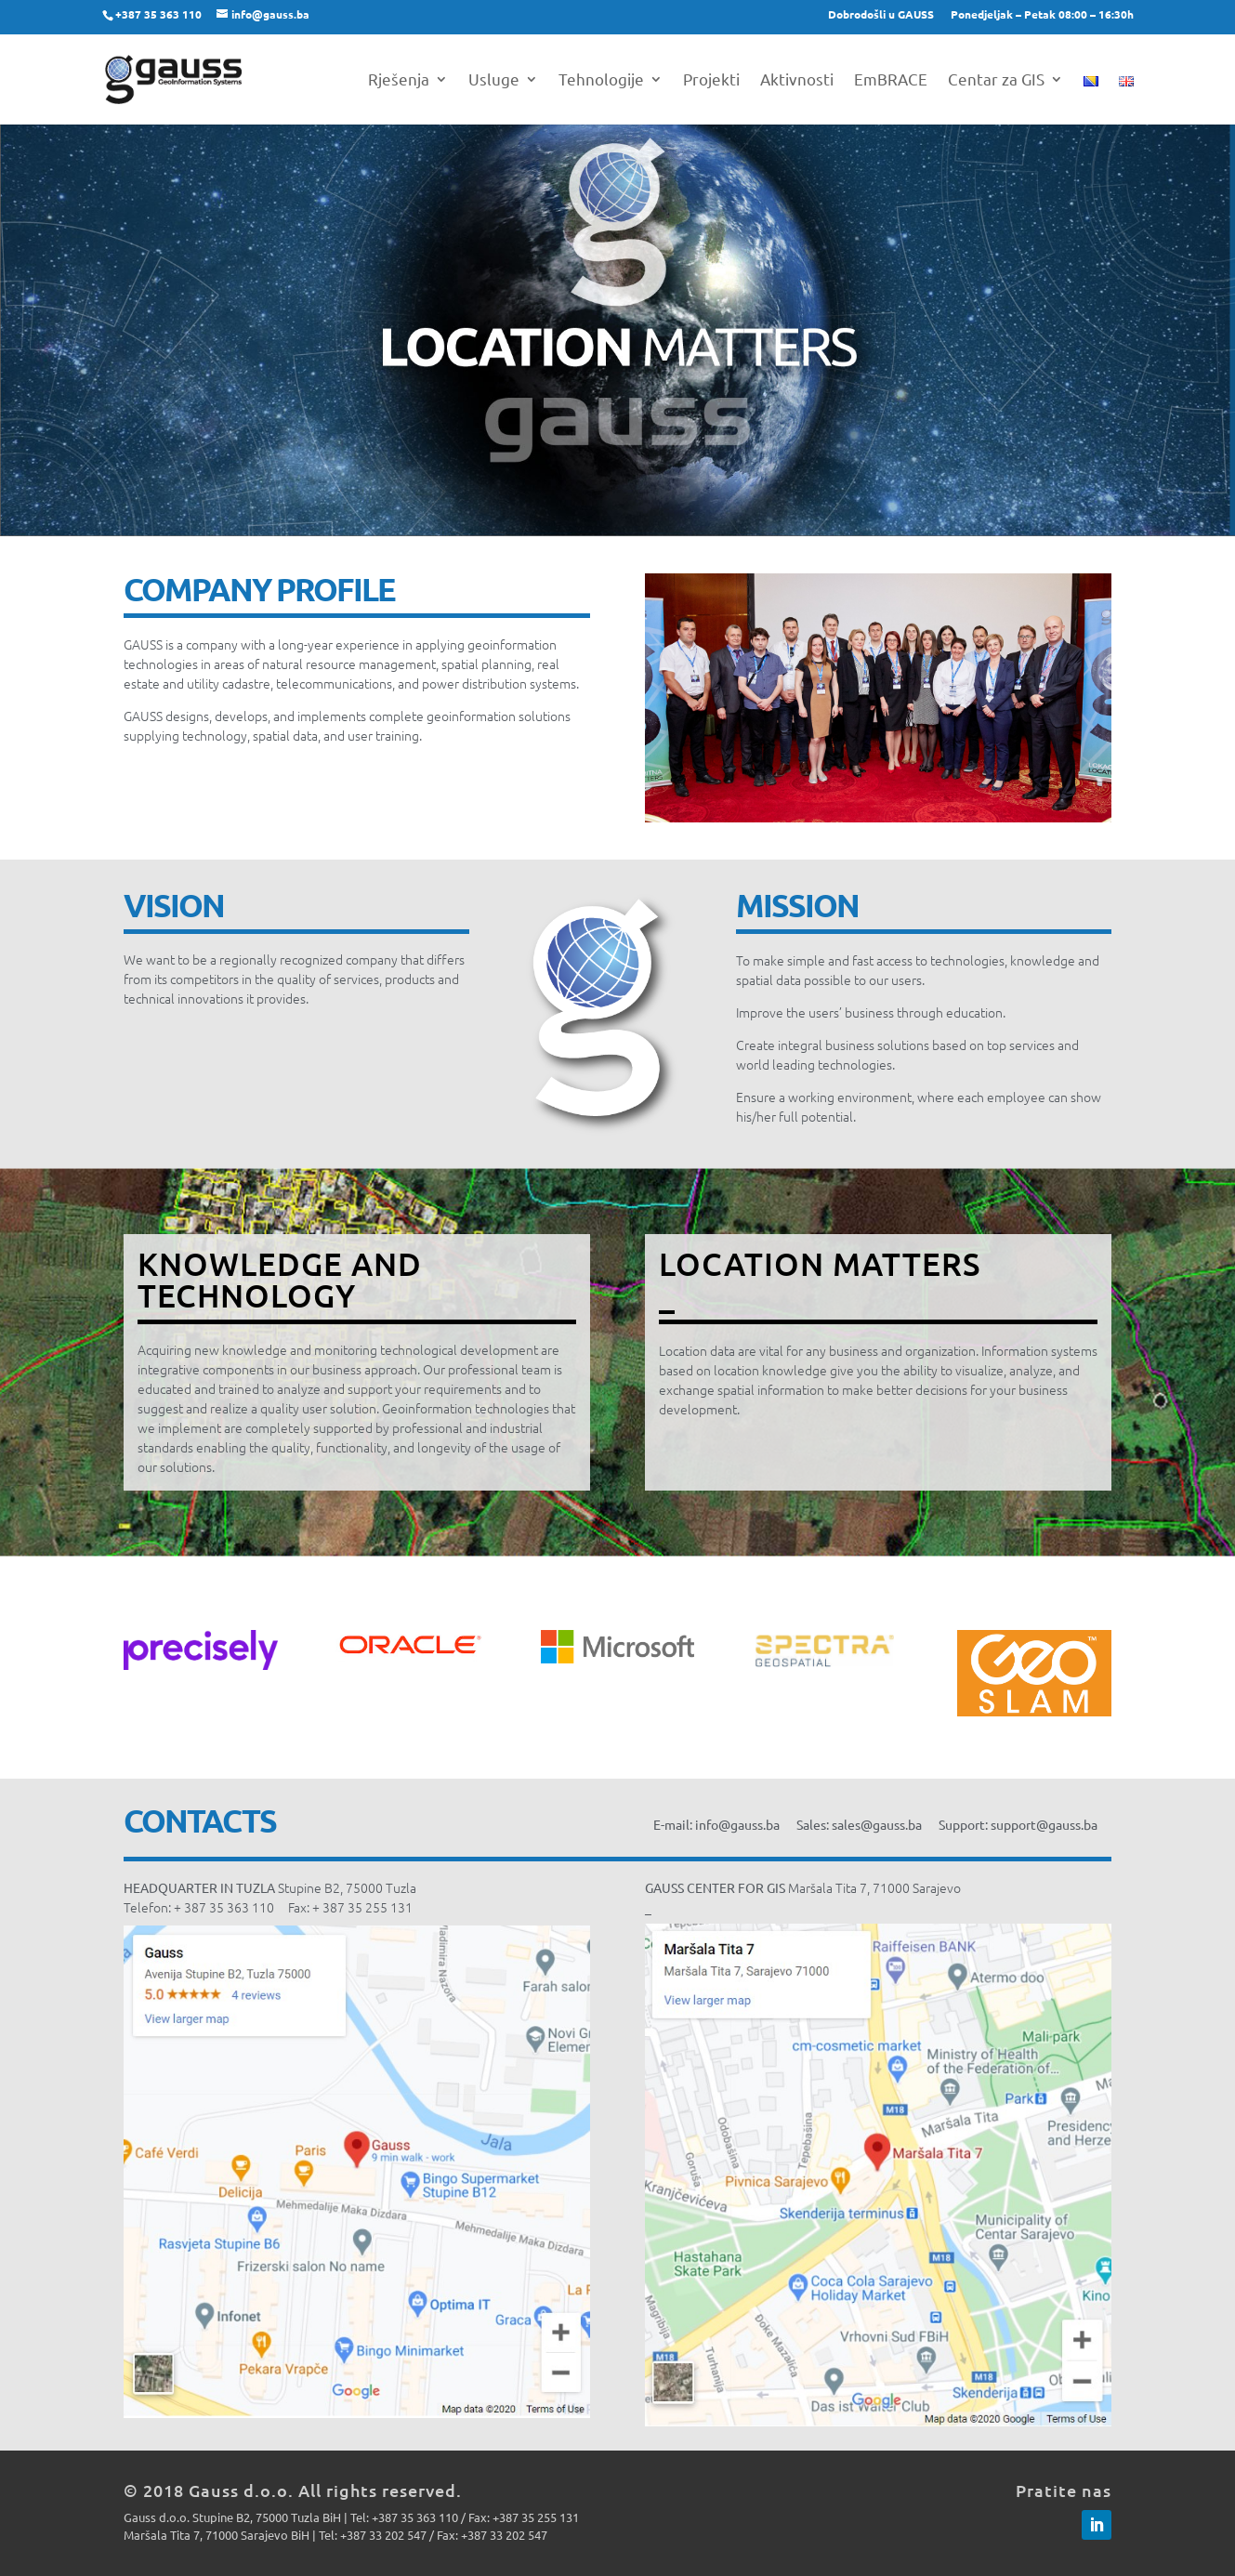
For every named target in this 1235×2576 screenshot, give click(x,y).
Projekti (711, 80)
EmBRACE (890, 80)
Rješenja (398, 80)
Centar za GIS (996, 80)
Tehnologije (601, 80)
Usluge (493, 80)
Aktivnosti (797, 80)
